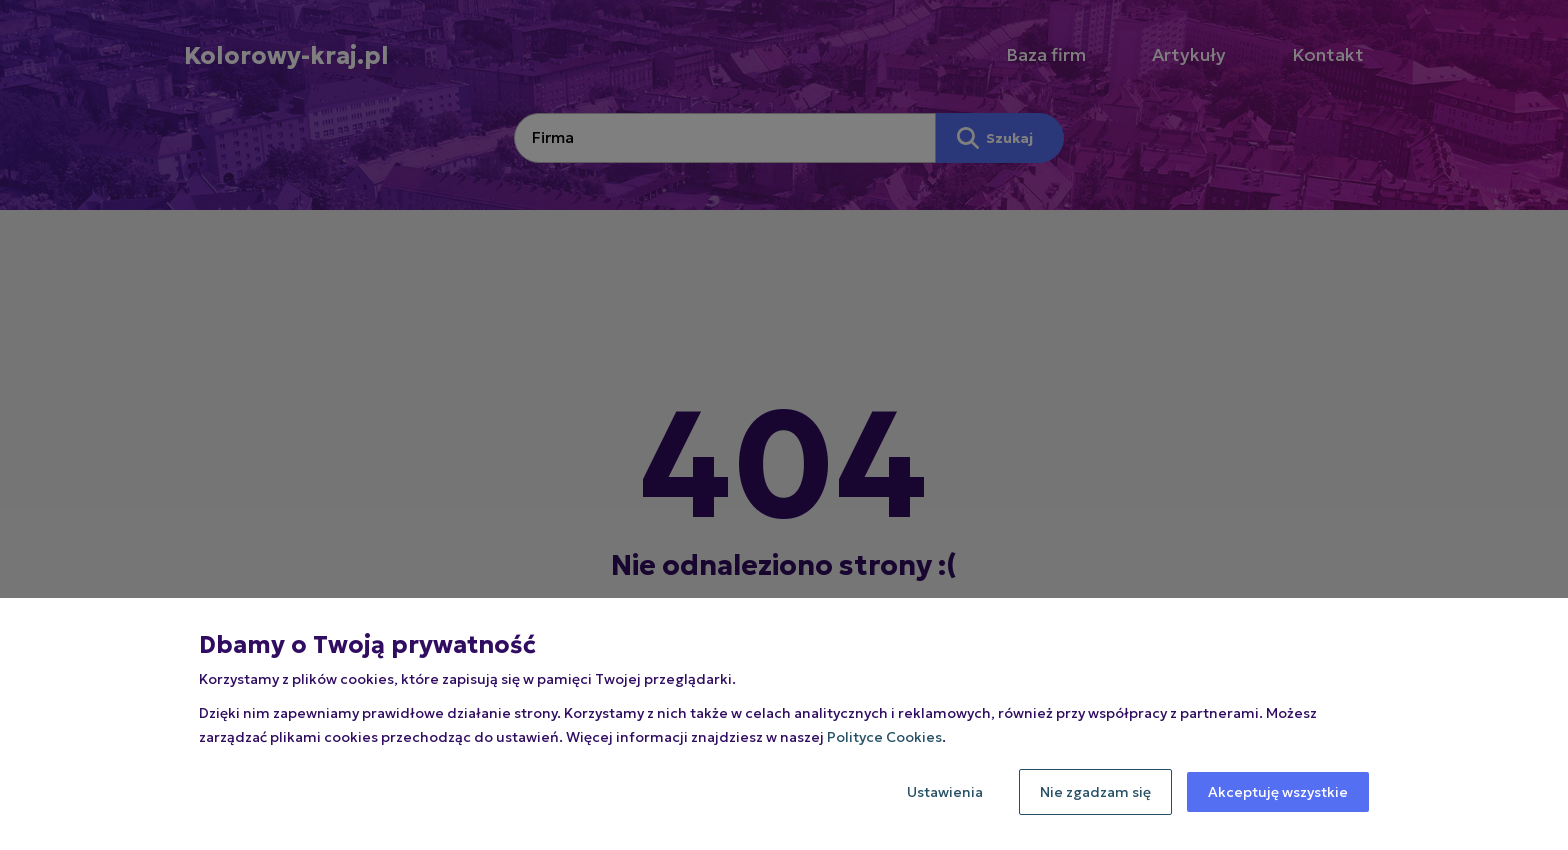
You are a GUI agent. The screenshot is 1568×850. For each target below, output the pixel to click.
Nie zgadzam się (1095, 792)
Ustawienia (945, 792)
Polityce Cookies (884, 737)
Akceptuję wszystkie (1278, 792)
